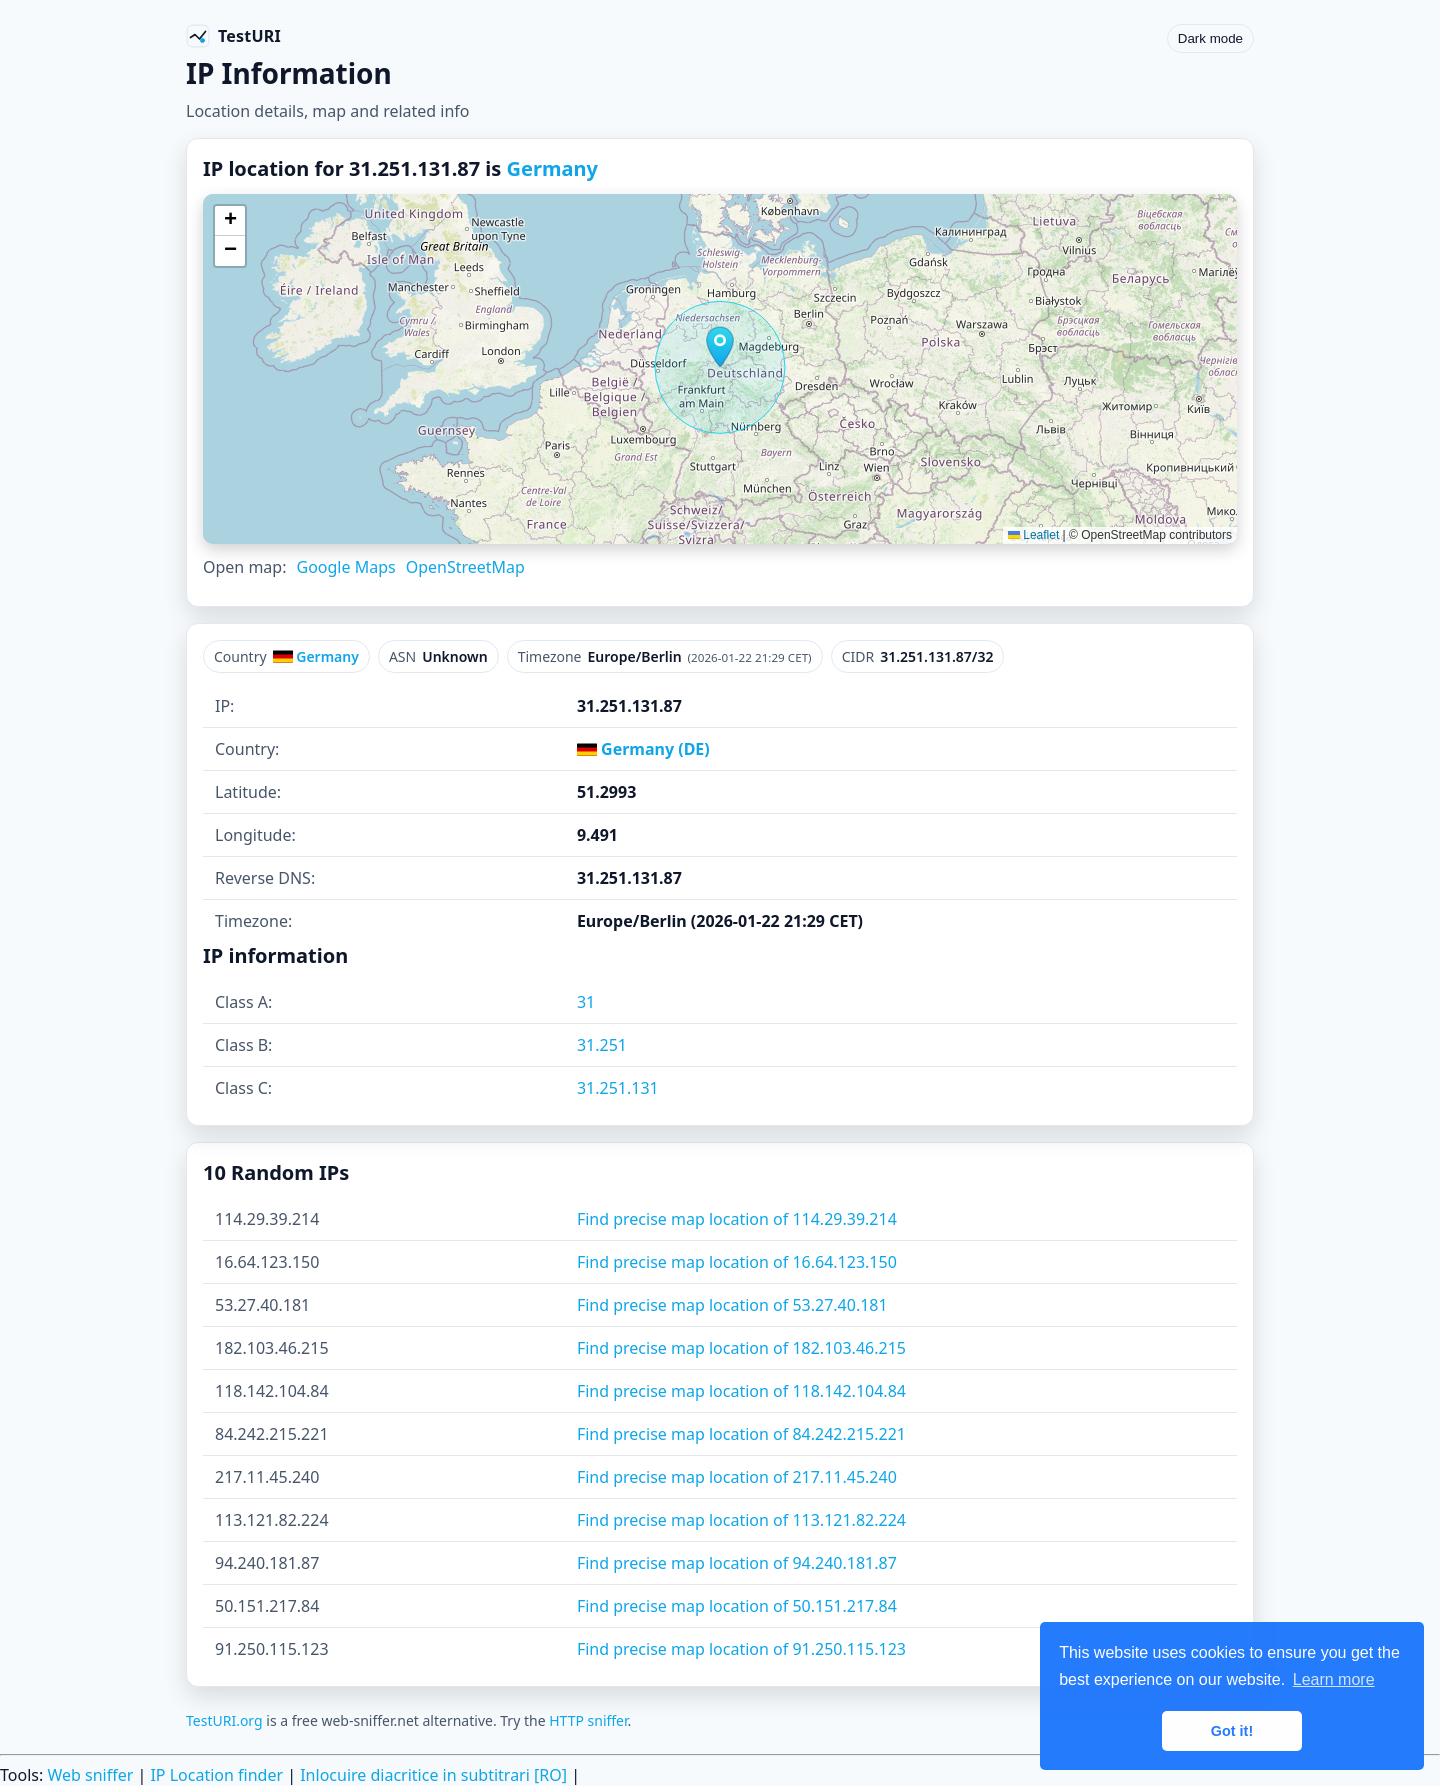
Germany (552, 168)
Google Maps (345, 567)
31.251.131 (618, 1088)
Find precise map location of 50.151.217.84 (737, 1606)
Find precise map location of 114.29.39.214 (737, 1219)
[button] (720, 347)
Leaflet (1033, 535)
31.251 (602, 1045)
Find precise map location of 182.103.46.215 (741, 1348)
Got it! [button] (1232, 1731)
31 (586, 1002)
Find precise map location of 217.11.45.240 (737, 1477)
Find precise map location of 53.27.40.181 (732, 1305)
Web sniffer (90, 1775)
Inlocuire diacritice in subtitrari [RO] (433, 1775)
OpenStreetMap (465, 567)
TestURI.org (224, 1720)
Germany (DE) (643, 749)
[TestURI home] (233, 36)
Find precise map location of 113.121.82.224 (741, 1520)
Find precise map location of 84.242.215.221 (741, 1434)
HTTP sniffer (588, 1720)
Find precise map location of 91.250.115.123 (741, 1649)
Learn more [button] (1334, 1679)
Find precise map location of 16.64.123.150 (737, 1262)
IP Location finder (216, 1775)
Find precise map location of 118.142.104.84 (741, 1391)
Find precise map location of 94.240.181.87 (737, 1563)
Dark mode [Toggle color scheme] (1210, 38)
